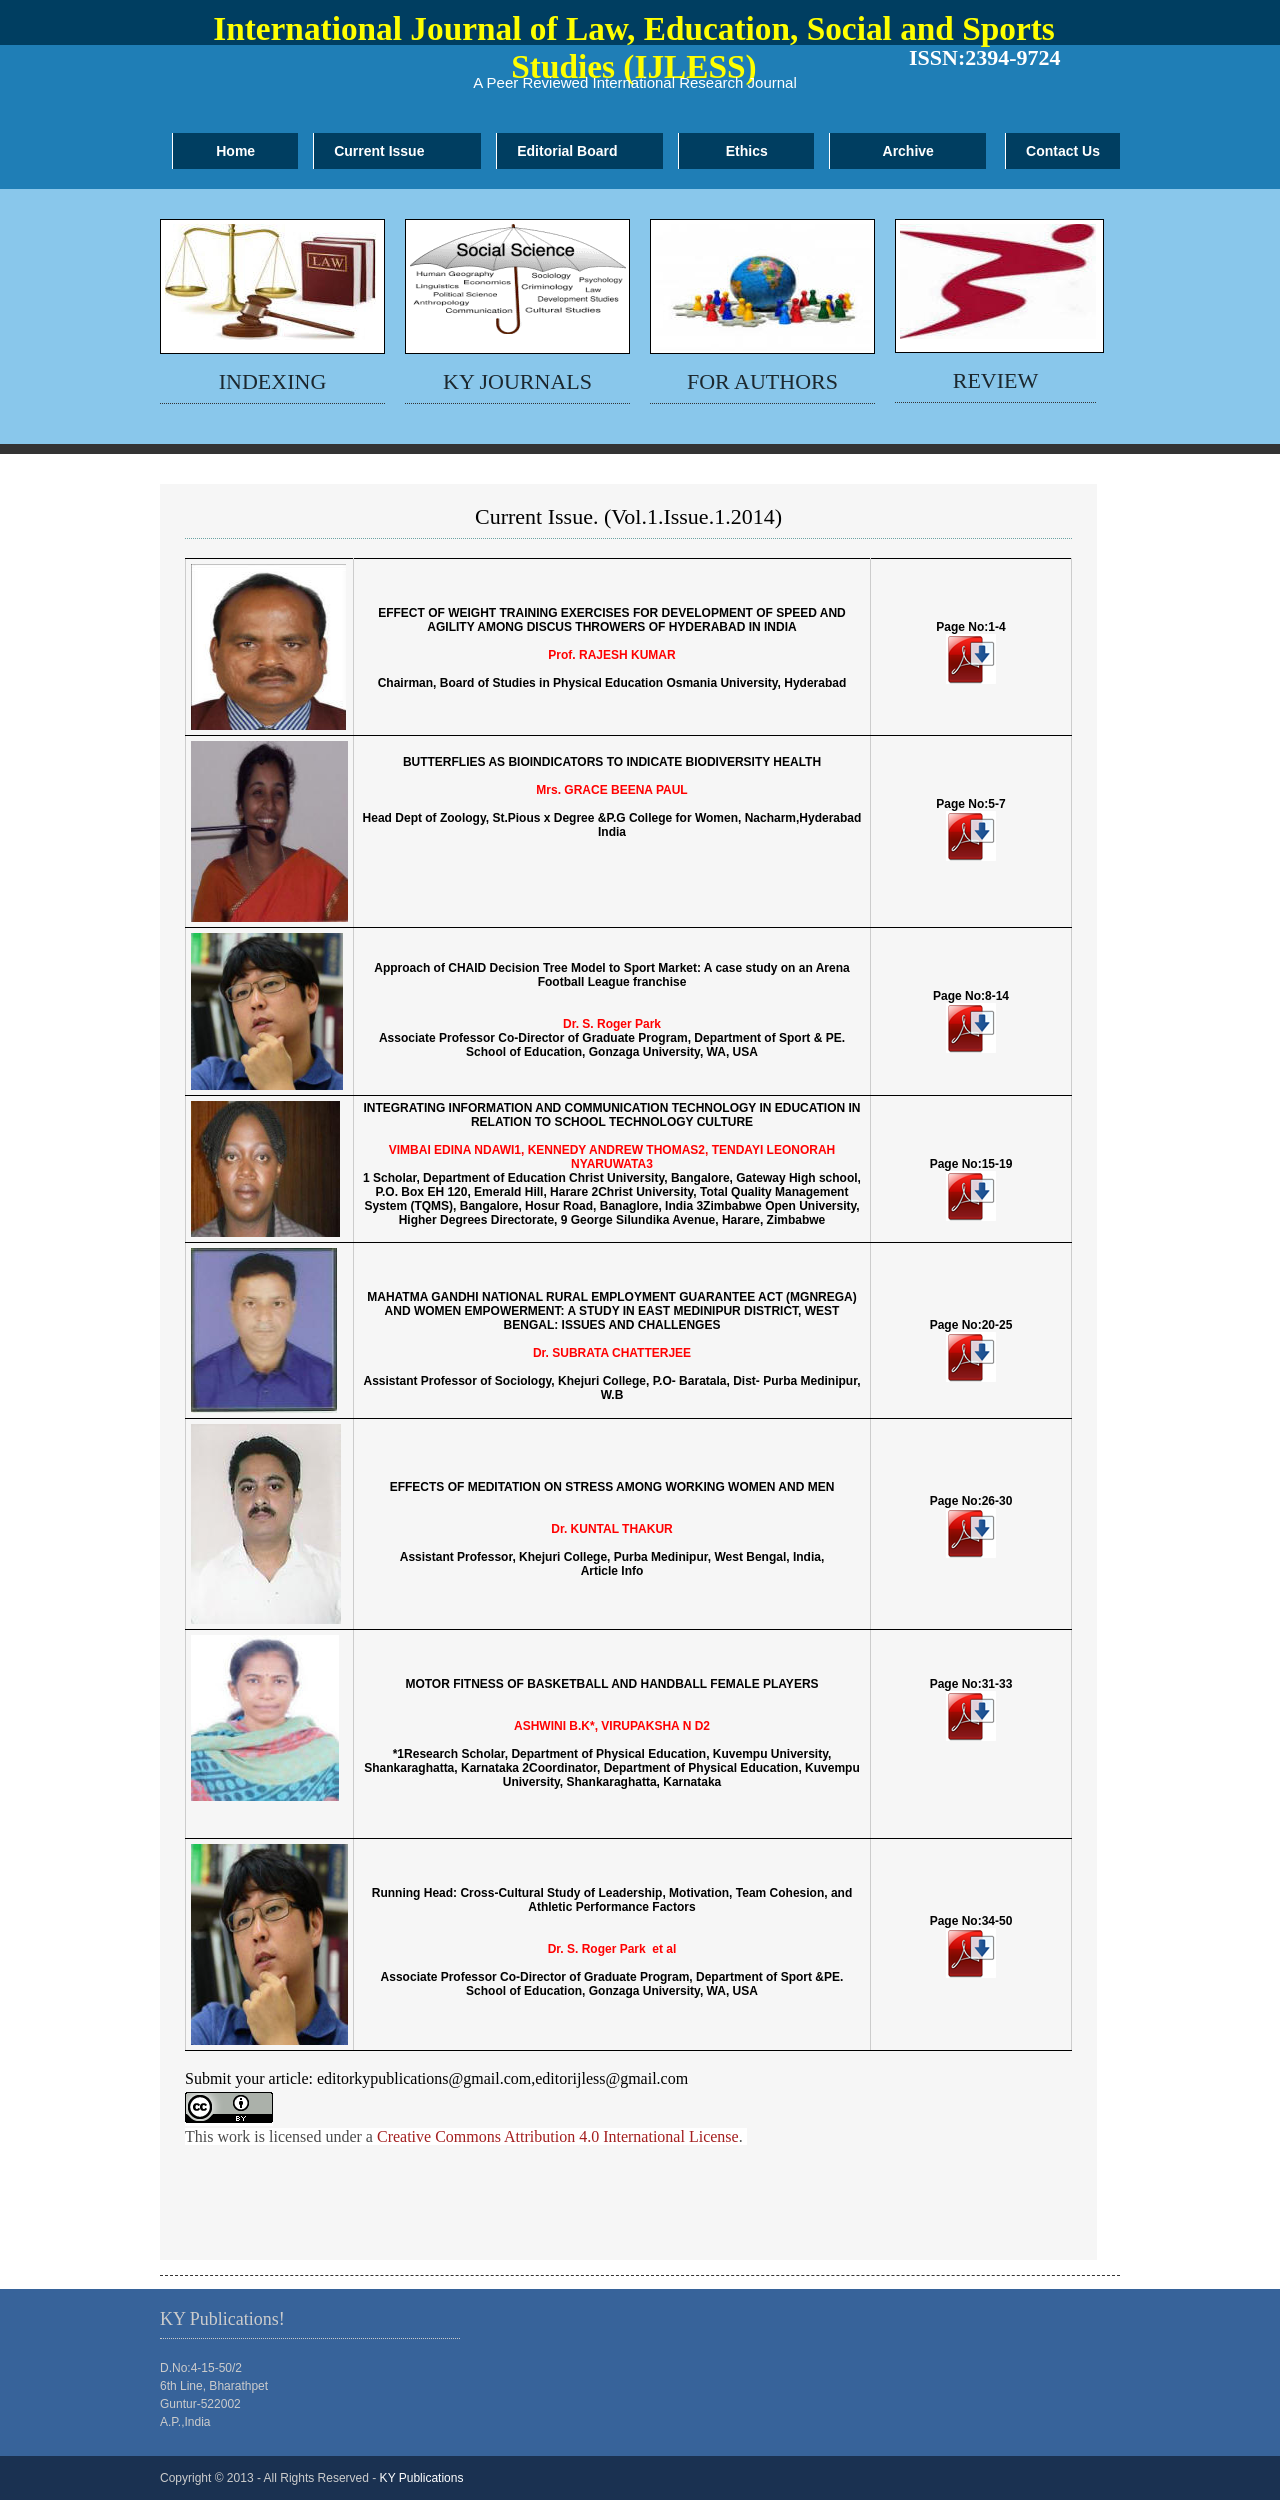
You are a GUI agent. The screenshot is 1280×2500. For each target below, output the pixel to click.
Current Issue (379, 151)
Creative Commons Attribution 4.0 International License (558, 2136)
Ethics (747, 151)
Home (235, 151)
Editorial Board (567, 151)
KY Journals (517, 381)
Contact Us (1063, 151)
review (996, 380)
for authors (762, 381)
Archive (908, 151)
